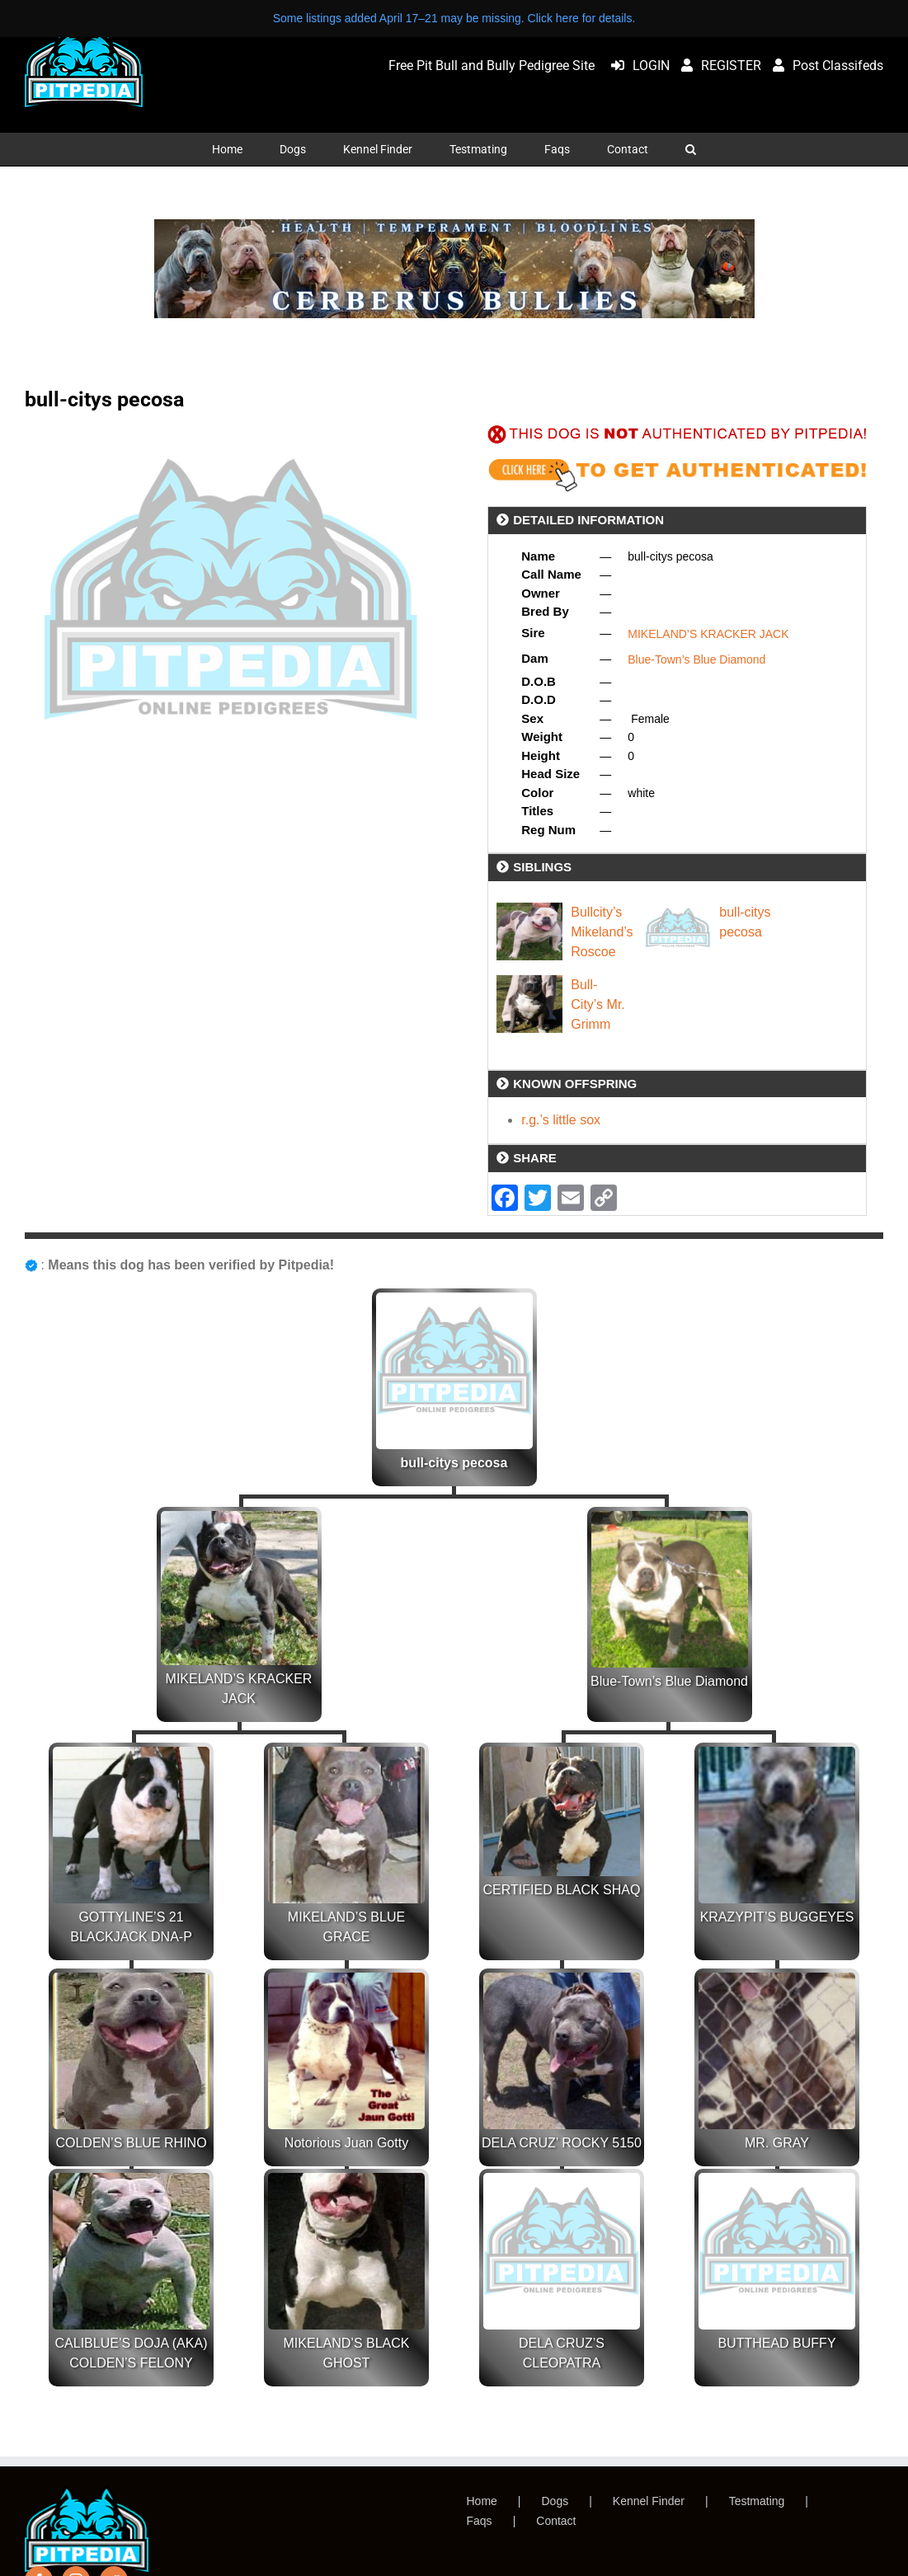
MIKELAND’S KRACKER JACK (708, 633)
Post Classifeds (824, 65)
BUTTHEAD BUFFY (776, 2343)
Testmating (757, 2501)
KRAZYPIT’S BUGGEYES (777, 1917)
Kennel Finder (649, 2501)
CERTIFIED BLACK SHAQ (562, 1890)
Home (482, 2501)
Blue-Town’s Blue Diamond (696, 659)
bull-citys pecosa (454, 1463)
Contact (556, 2520)
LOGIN (636, 65)
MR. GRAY (777, 2143)
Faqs (479, 2520)
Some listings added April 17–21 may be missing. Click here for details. (454, 18)
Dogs (555, 2501)
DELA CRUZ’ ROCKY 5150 (562, 2143)
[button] (691, 149)
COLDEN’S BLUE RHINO (130, 2143)
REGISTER (717, 65)
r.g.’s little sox (560, 1120)
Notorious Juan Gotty (346, 2143)
